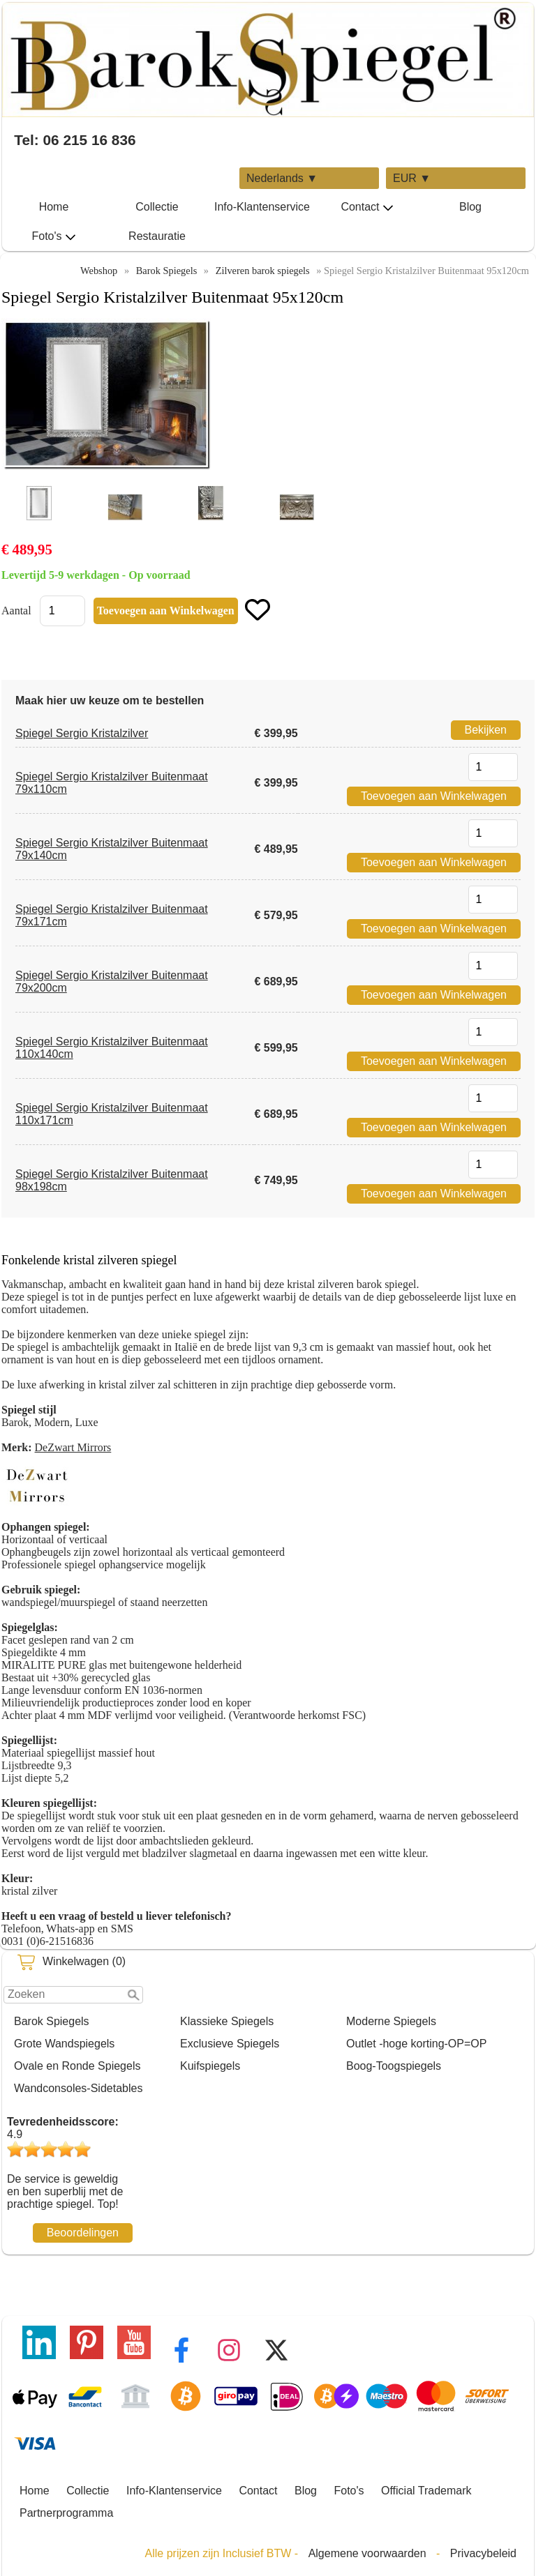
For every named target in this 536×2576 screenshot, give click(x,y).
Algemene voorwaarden (367, 2553)
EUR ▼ (412, 178)
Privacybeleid (483, 2553)
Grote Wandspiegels (64, 2044)
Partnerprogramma (66, 2513)
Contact (367, 207)
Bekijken (486, 730)
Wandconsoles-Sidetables (78, 2088)
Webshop (98, 270)
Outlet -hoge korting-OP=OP (416, 2044)
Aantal (16, 610)
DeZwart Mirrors (73, 1447)
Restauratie (157, 236)
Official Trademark (426, 2491)
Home (54, 207)
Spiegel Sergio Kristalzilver (81, 733)
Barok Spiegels (51, 2021)
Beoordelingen (83, 2232)
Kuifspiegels (210, 2066)
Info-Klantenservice (262, 207)
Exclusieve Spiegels (229, 2044)
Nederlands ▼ (282, 178)
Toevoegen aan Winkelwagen (434, 796)
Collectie (156, 207)
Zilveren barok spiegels (263, 270)
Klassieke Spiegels (227, 2021)
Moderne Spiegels (391, 2021)
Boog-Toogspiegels (393, 2066)
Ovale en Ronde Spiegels (77, 2066)
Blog (470, 207)
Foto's (53, 236)
